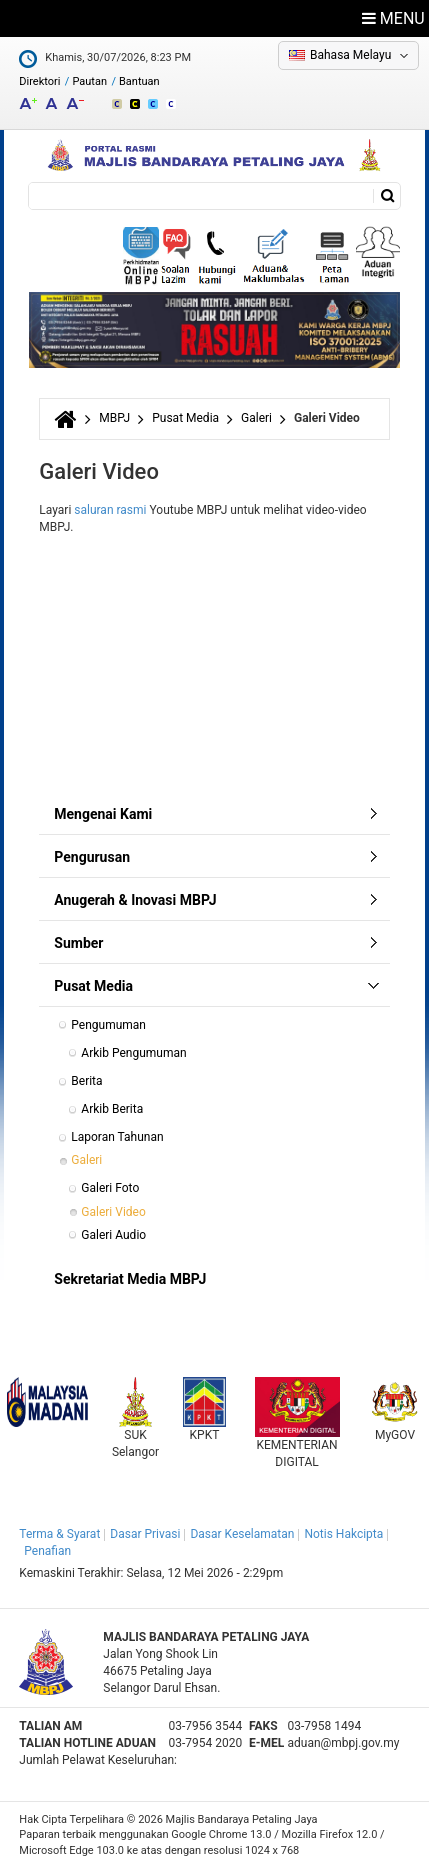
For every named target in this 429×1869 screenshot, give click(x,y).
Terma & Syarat (59, 1534)
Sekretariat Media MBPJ (130, 1279)
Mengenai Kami (103, 814)
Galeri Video (113, 1212)
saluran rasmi (110, 510)
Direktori (39, 81)
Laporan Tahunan (117, 1137)
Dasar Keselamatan (242, 1534)
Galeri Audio (113, 1235)
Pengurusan (92, 857)
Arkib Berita (112, 1109)
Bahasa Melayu (350, 55)
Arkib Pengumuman (133, 1053)
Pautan (89, 81)
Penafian (47, 1551)
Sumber (78, 943)
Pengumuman (108, 1025)
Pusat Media (185, 418)
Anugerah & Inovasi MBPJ (135, 900)
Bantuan (139, 81)
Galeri (256, 418)
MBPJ (114, 418)
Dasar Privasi (145, 1534)
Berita (86, 1081)
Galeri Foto (110, 1188)
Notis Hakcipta (343, 1534)
